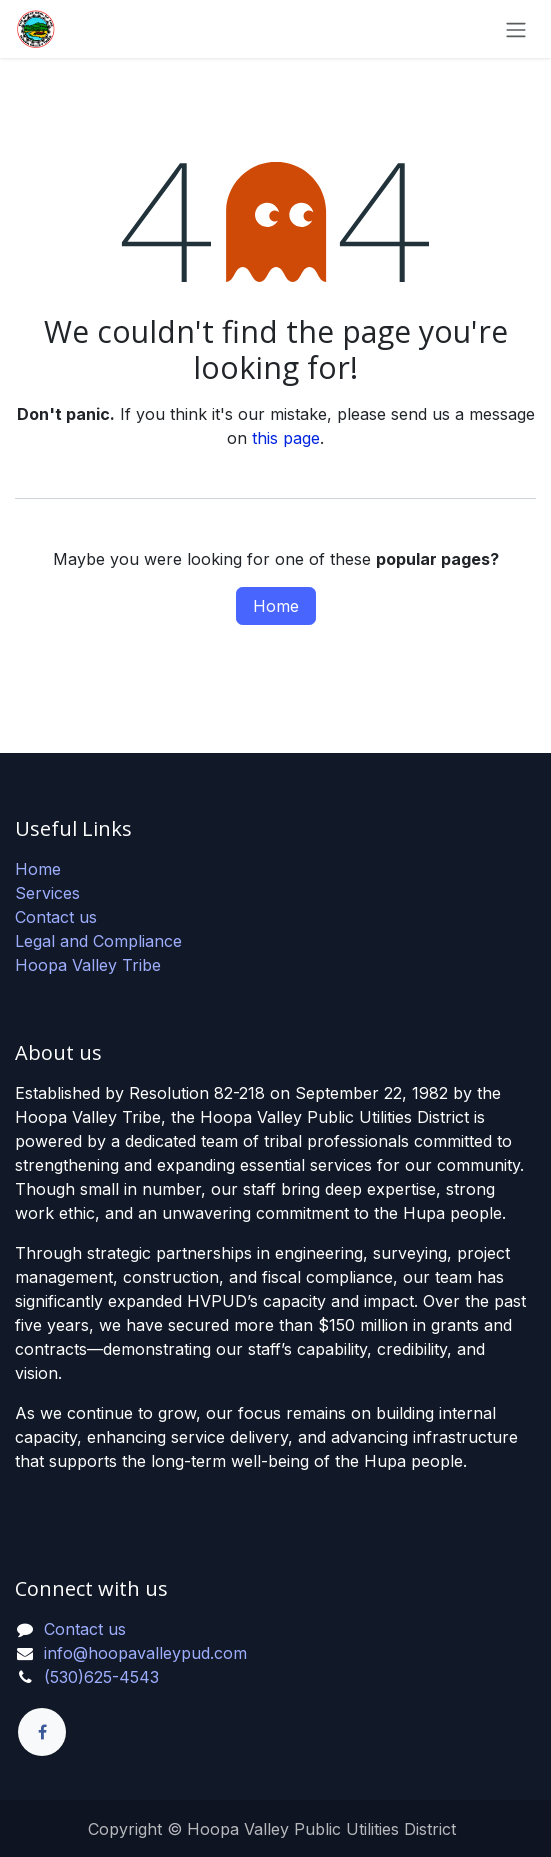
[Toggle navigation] (516, 29)
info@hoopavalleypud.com (145, 1653)
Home (276, 606)
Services (47, 893)
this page (286, 438)
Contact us (56, 917)
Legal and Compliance (98, 941)
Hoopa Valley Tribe (88, 965)
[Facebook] (42, 1732)
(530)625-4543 (101, 1677)
